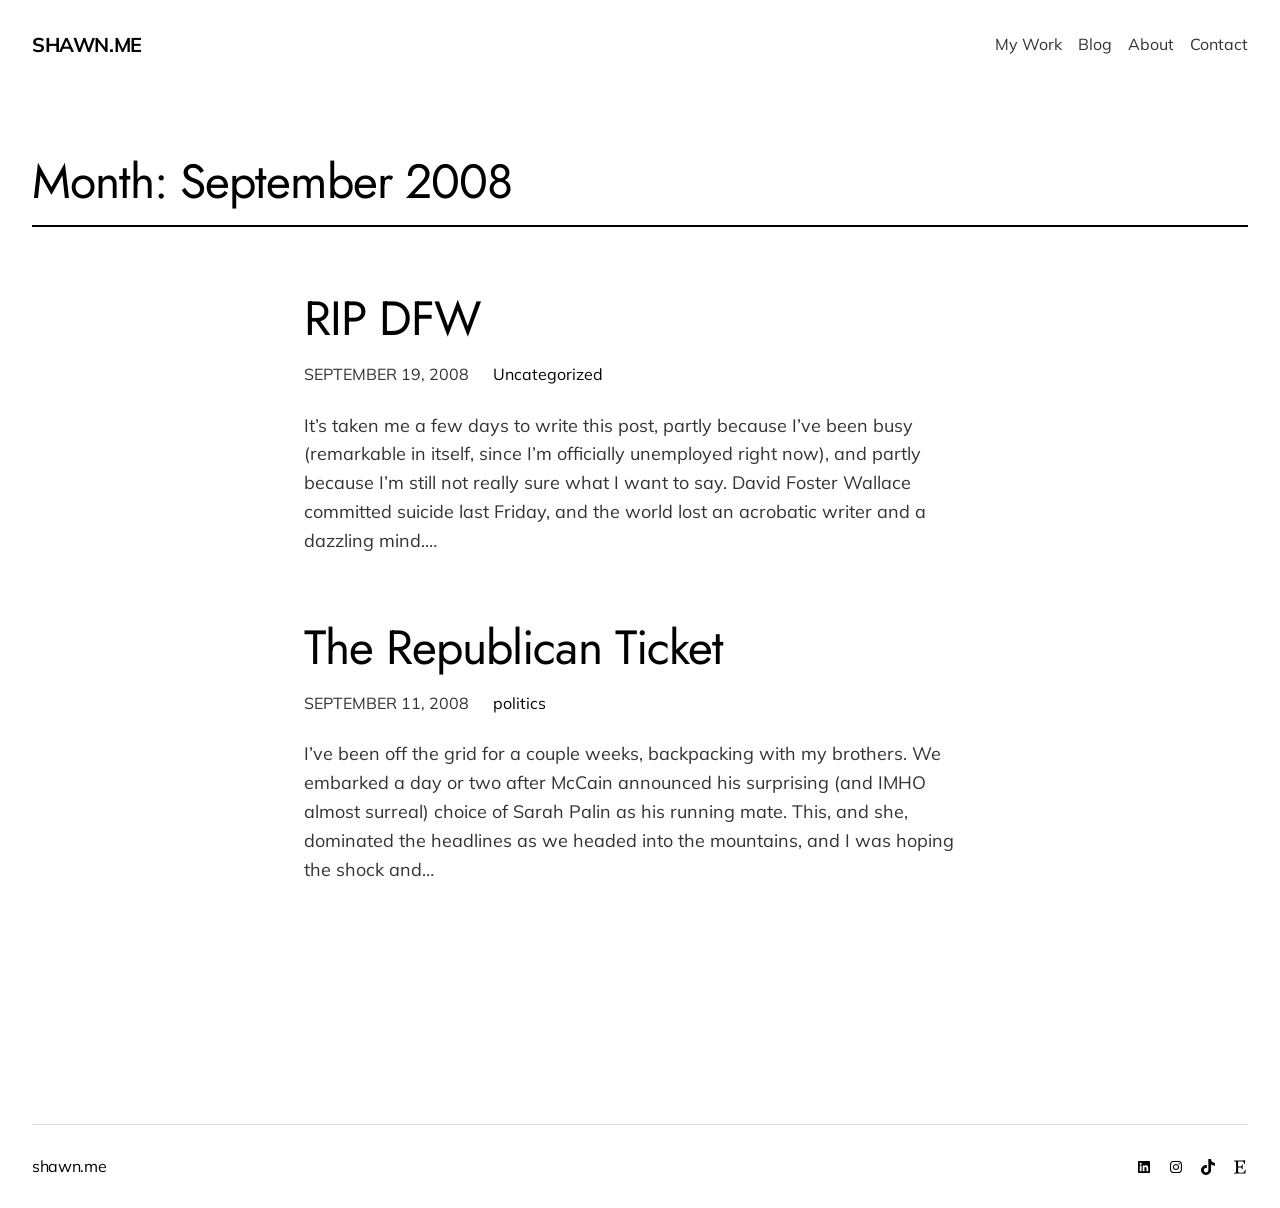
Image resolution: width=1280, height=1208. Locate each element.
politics (519, 703)
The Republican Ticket (513, 647)
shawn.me (87, 44)
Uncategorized (548, 374)
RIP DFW (392, 318)
